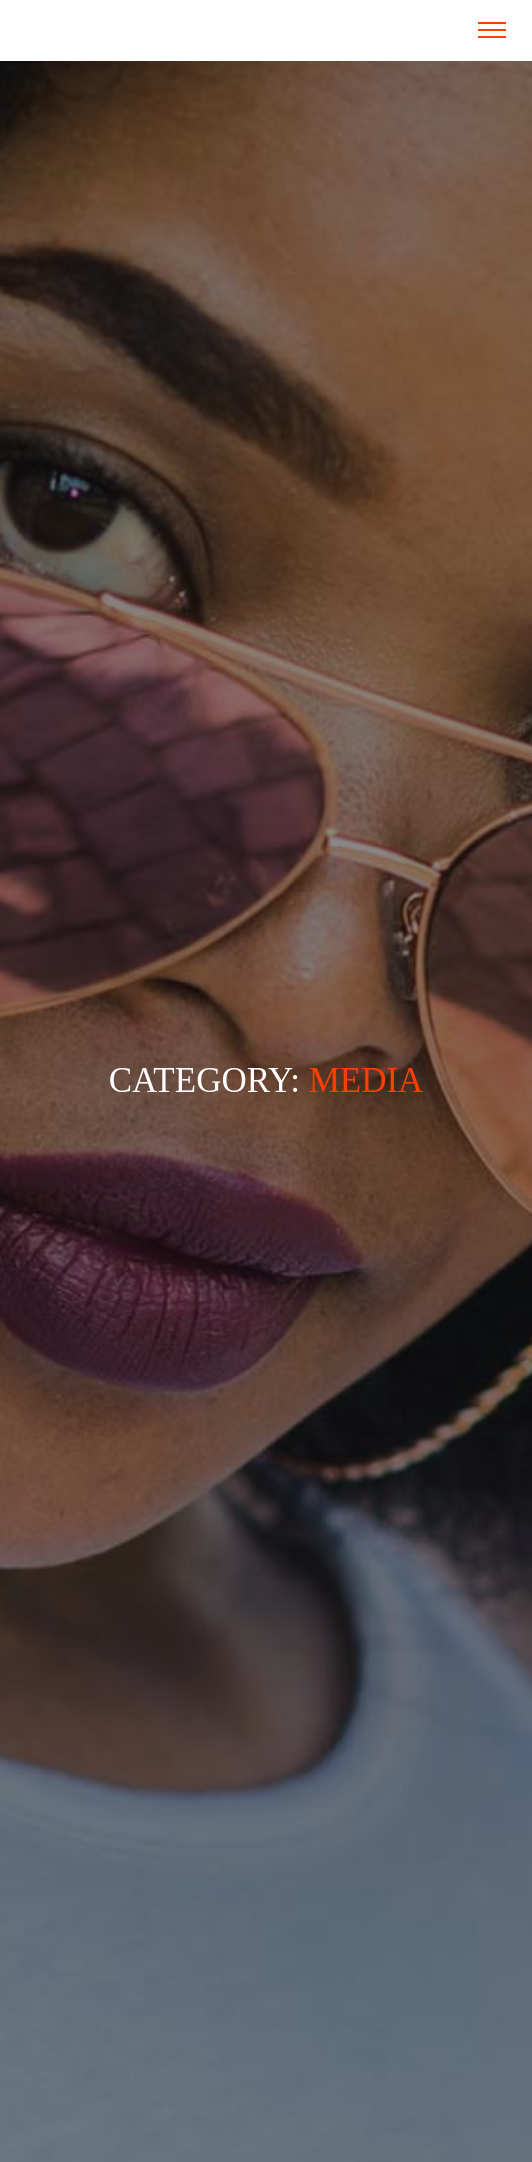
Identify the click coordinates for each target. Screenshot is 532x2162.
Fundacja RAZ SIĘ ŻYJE (109, 30)
